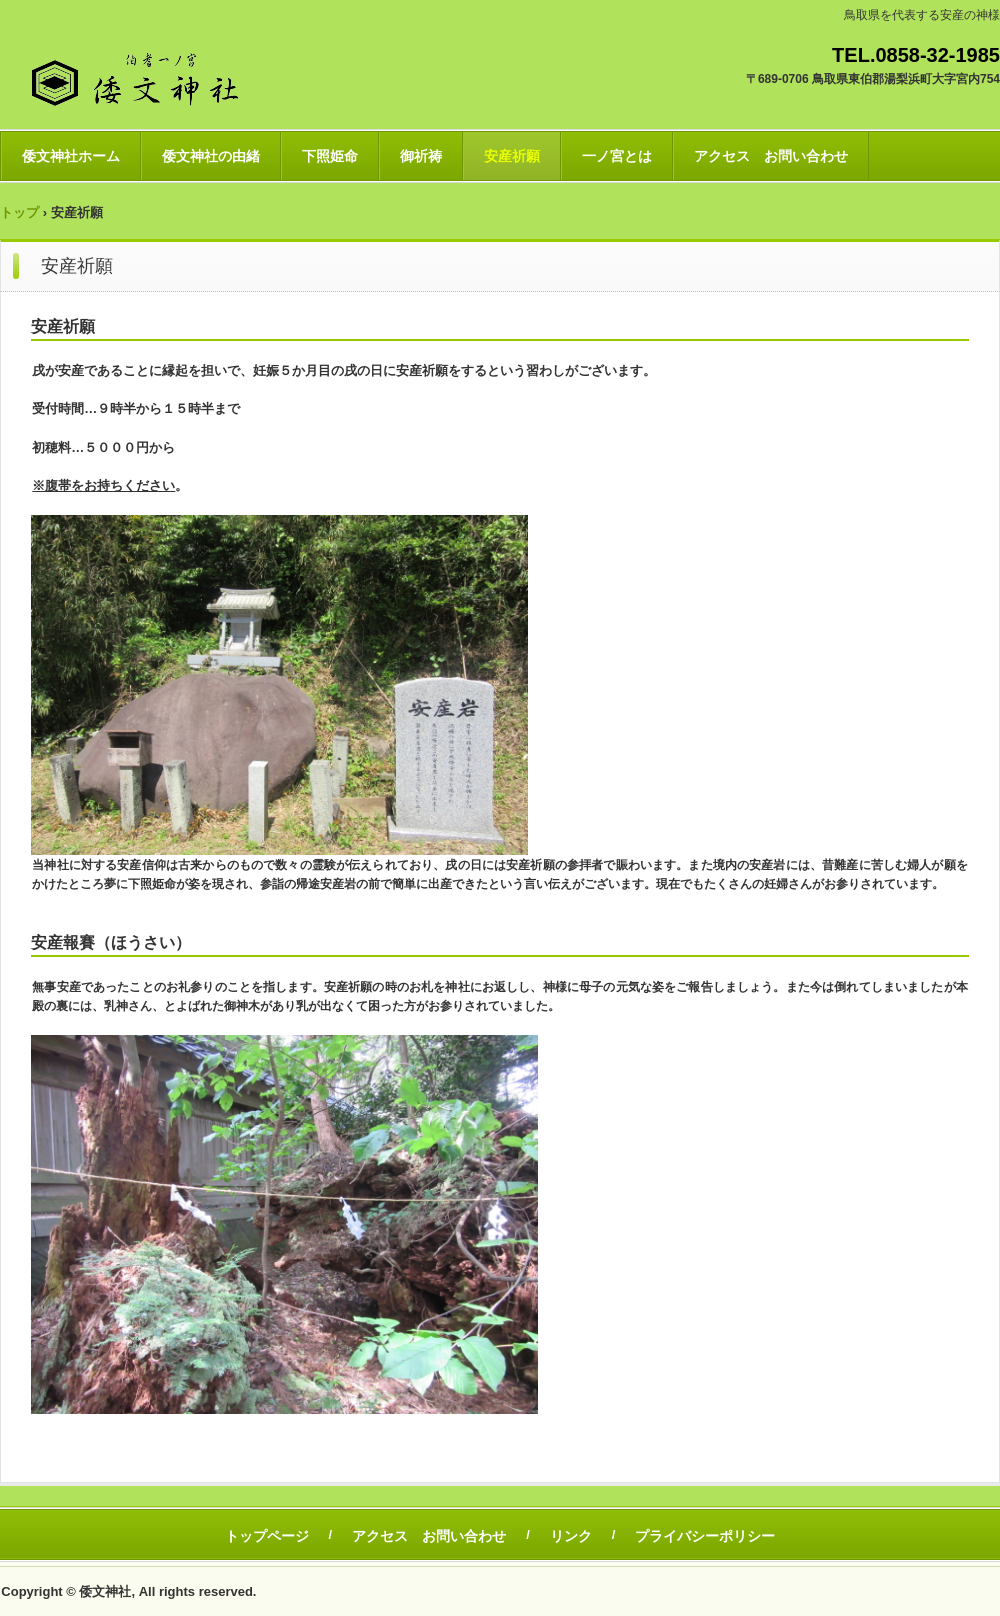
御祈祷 (421, 156)
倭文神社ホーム (71, 156)
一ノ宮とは (617, 156)
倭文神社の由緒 (211, 156)
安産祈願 (512, 156)
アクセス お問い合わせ (771, 156)
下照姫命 (330, 156)
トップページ (267, 1536)
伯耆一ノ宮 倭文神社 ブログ (185, 74)
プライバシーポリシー (705, 1536)
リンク (571, 1536)
